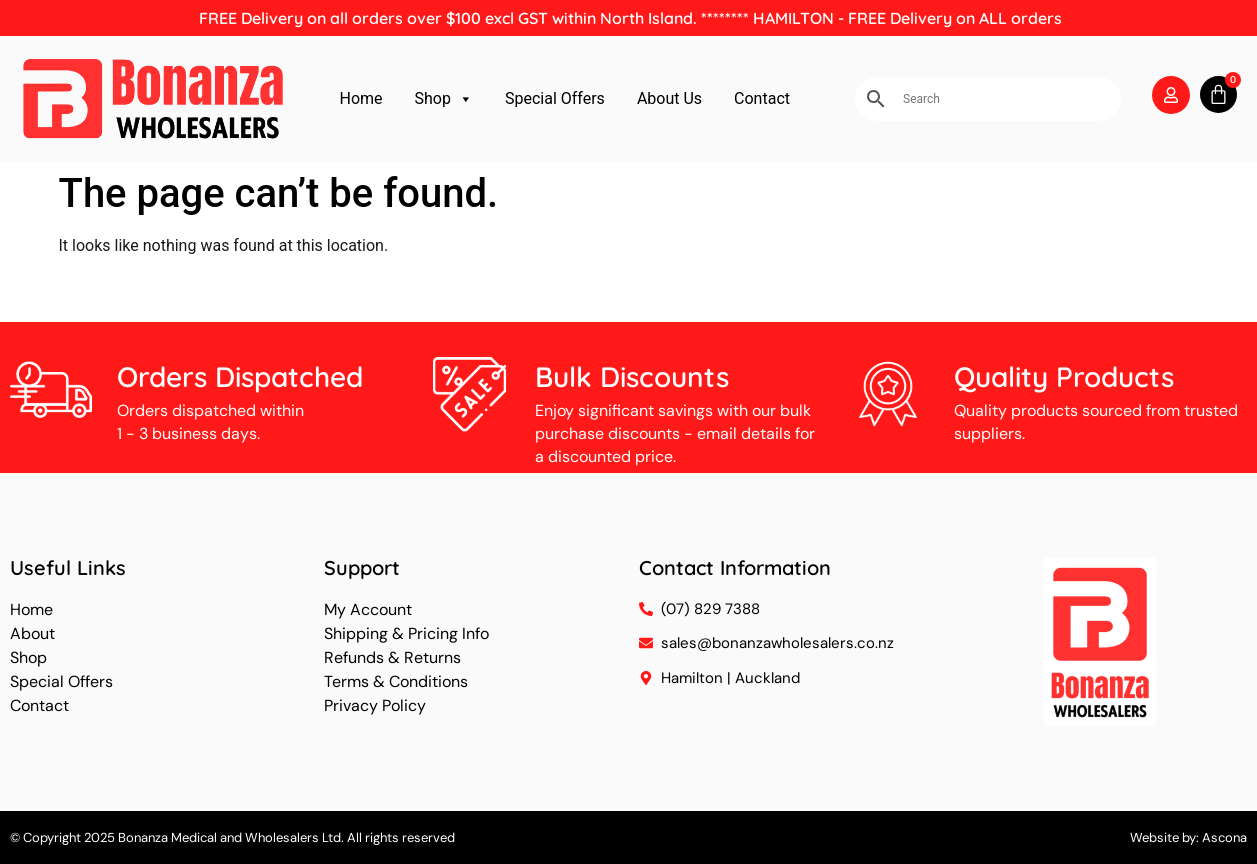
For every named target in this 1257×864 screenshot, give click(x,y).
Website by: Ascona (1188, 837)
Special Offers (555, 98)
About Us (669, 98)
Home (360, 98)
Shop (444, 99)
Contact (762, 98)
